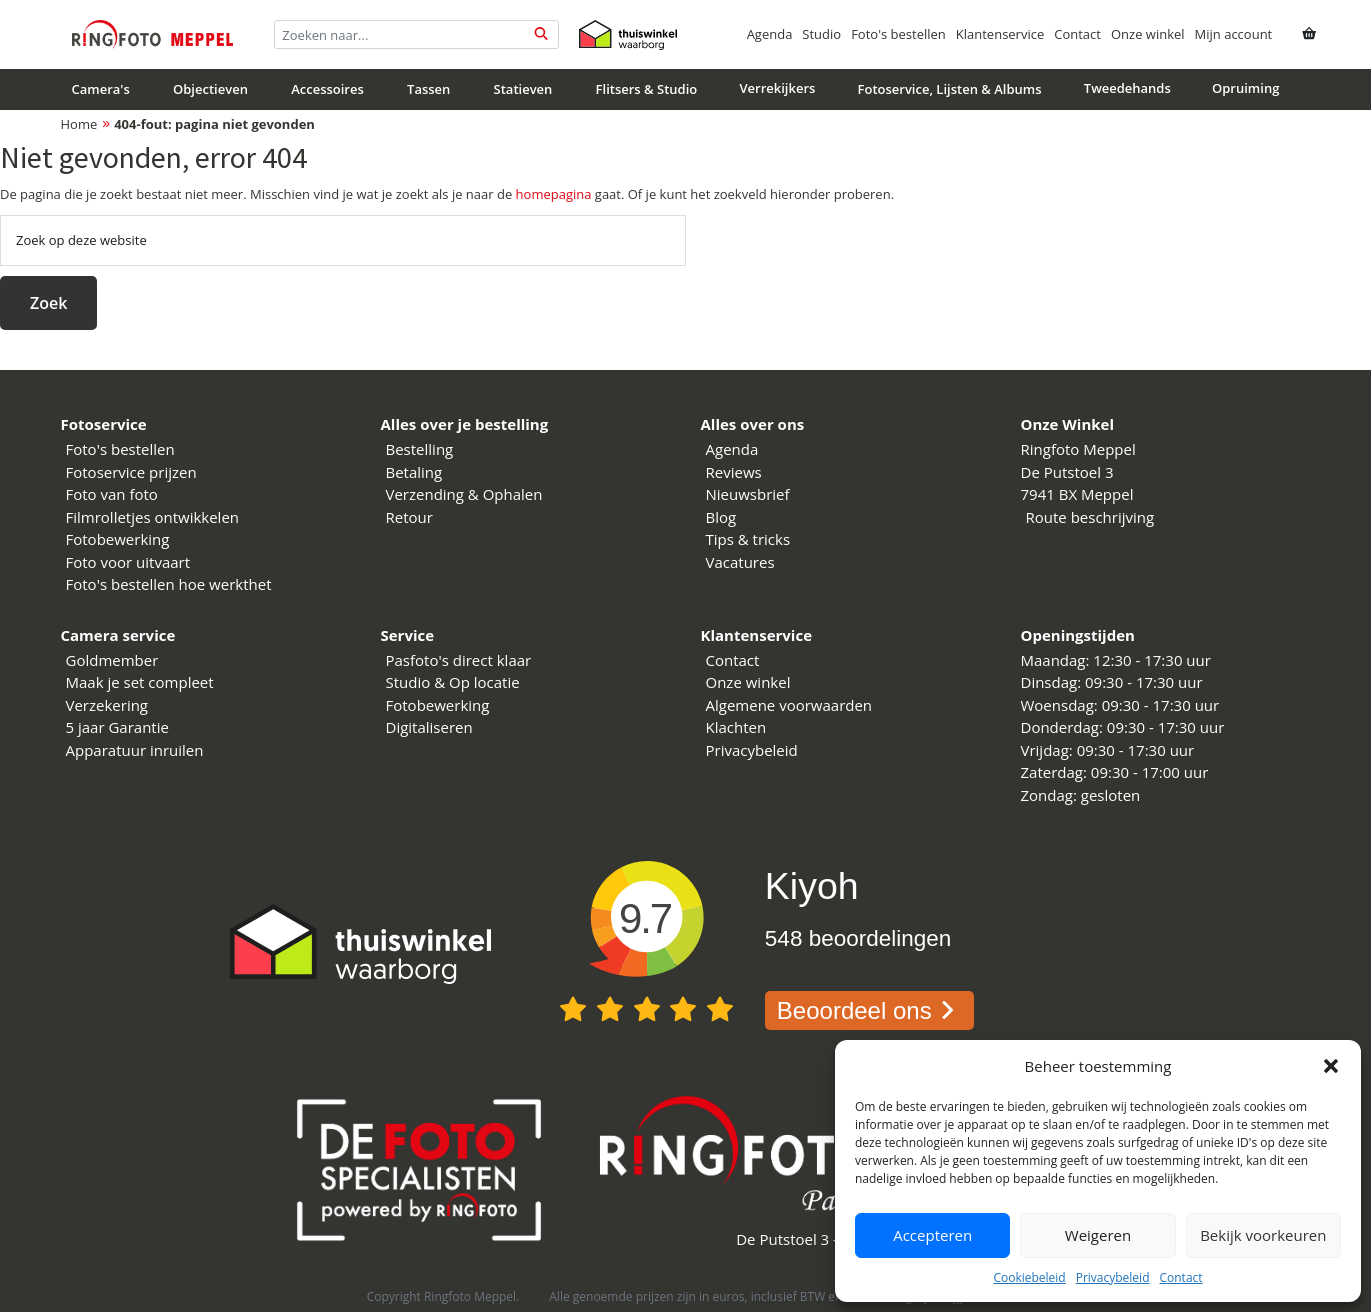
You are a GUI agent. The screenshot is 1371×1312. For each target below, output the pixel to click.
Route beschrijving (1090, 517)
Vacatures (740, 562)
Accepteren (932, 1235)
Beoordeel (869, 1010)
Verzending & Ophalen (464, 494)
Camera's (101, 89)
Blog (721, 517)
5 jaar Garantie (117, 727)
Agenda (770, 34)
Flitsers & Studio (647, 89)
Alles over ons (753, 424)
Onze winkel (1148, 34)
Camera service (118, 635)
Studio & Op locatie (453, 682)
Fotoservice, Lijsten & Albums (950, 89)
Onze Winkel (1068, 424)
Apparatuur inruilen (135, 750)
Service (408, 635)
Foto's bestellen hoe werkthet (169, 584)
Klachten (736, 727)
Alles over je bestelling (465, 424)
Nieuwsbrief (748, 494)
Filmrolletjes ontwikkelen (153, 517)
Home (79, 124)
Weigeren (1098, 1235)
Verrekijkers (777, 88)
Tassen (428, 89)
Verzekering (107, 705)
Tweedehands (1127, 88)
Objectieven (210, 89)
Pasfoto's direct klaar (459, 660)
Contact (1180, 1277)
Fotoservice (104, 424)
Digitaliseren (429, 727)
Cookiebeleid (1029, 1277)
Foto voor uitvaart (128, 562)
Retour (409, 517)
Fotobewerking (118, 539)
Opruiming (1245, 88)
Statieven (523, 89)
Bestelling (420, 449)
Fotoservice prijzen (131, 472)
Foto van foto (112, 494)
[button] (1331, 1066)
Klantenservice (1000, 34)
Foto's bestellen (898, 34)
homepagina (554, 194)
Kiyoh (812, 886)
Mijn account (1234, 34)
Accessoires (327, 89)
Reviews (734, 472)
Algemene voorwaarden (789, 705)
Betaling (414, 472)
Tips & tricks (748, 539)
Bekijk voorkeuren (1263, 1235)
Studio (821, 34)
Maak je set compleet (140, 682)
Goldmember (112, 660)
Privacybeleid (1113, 1277)
